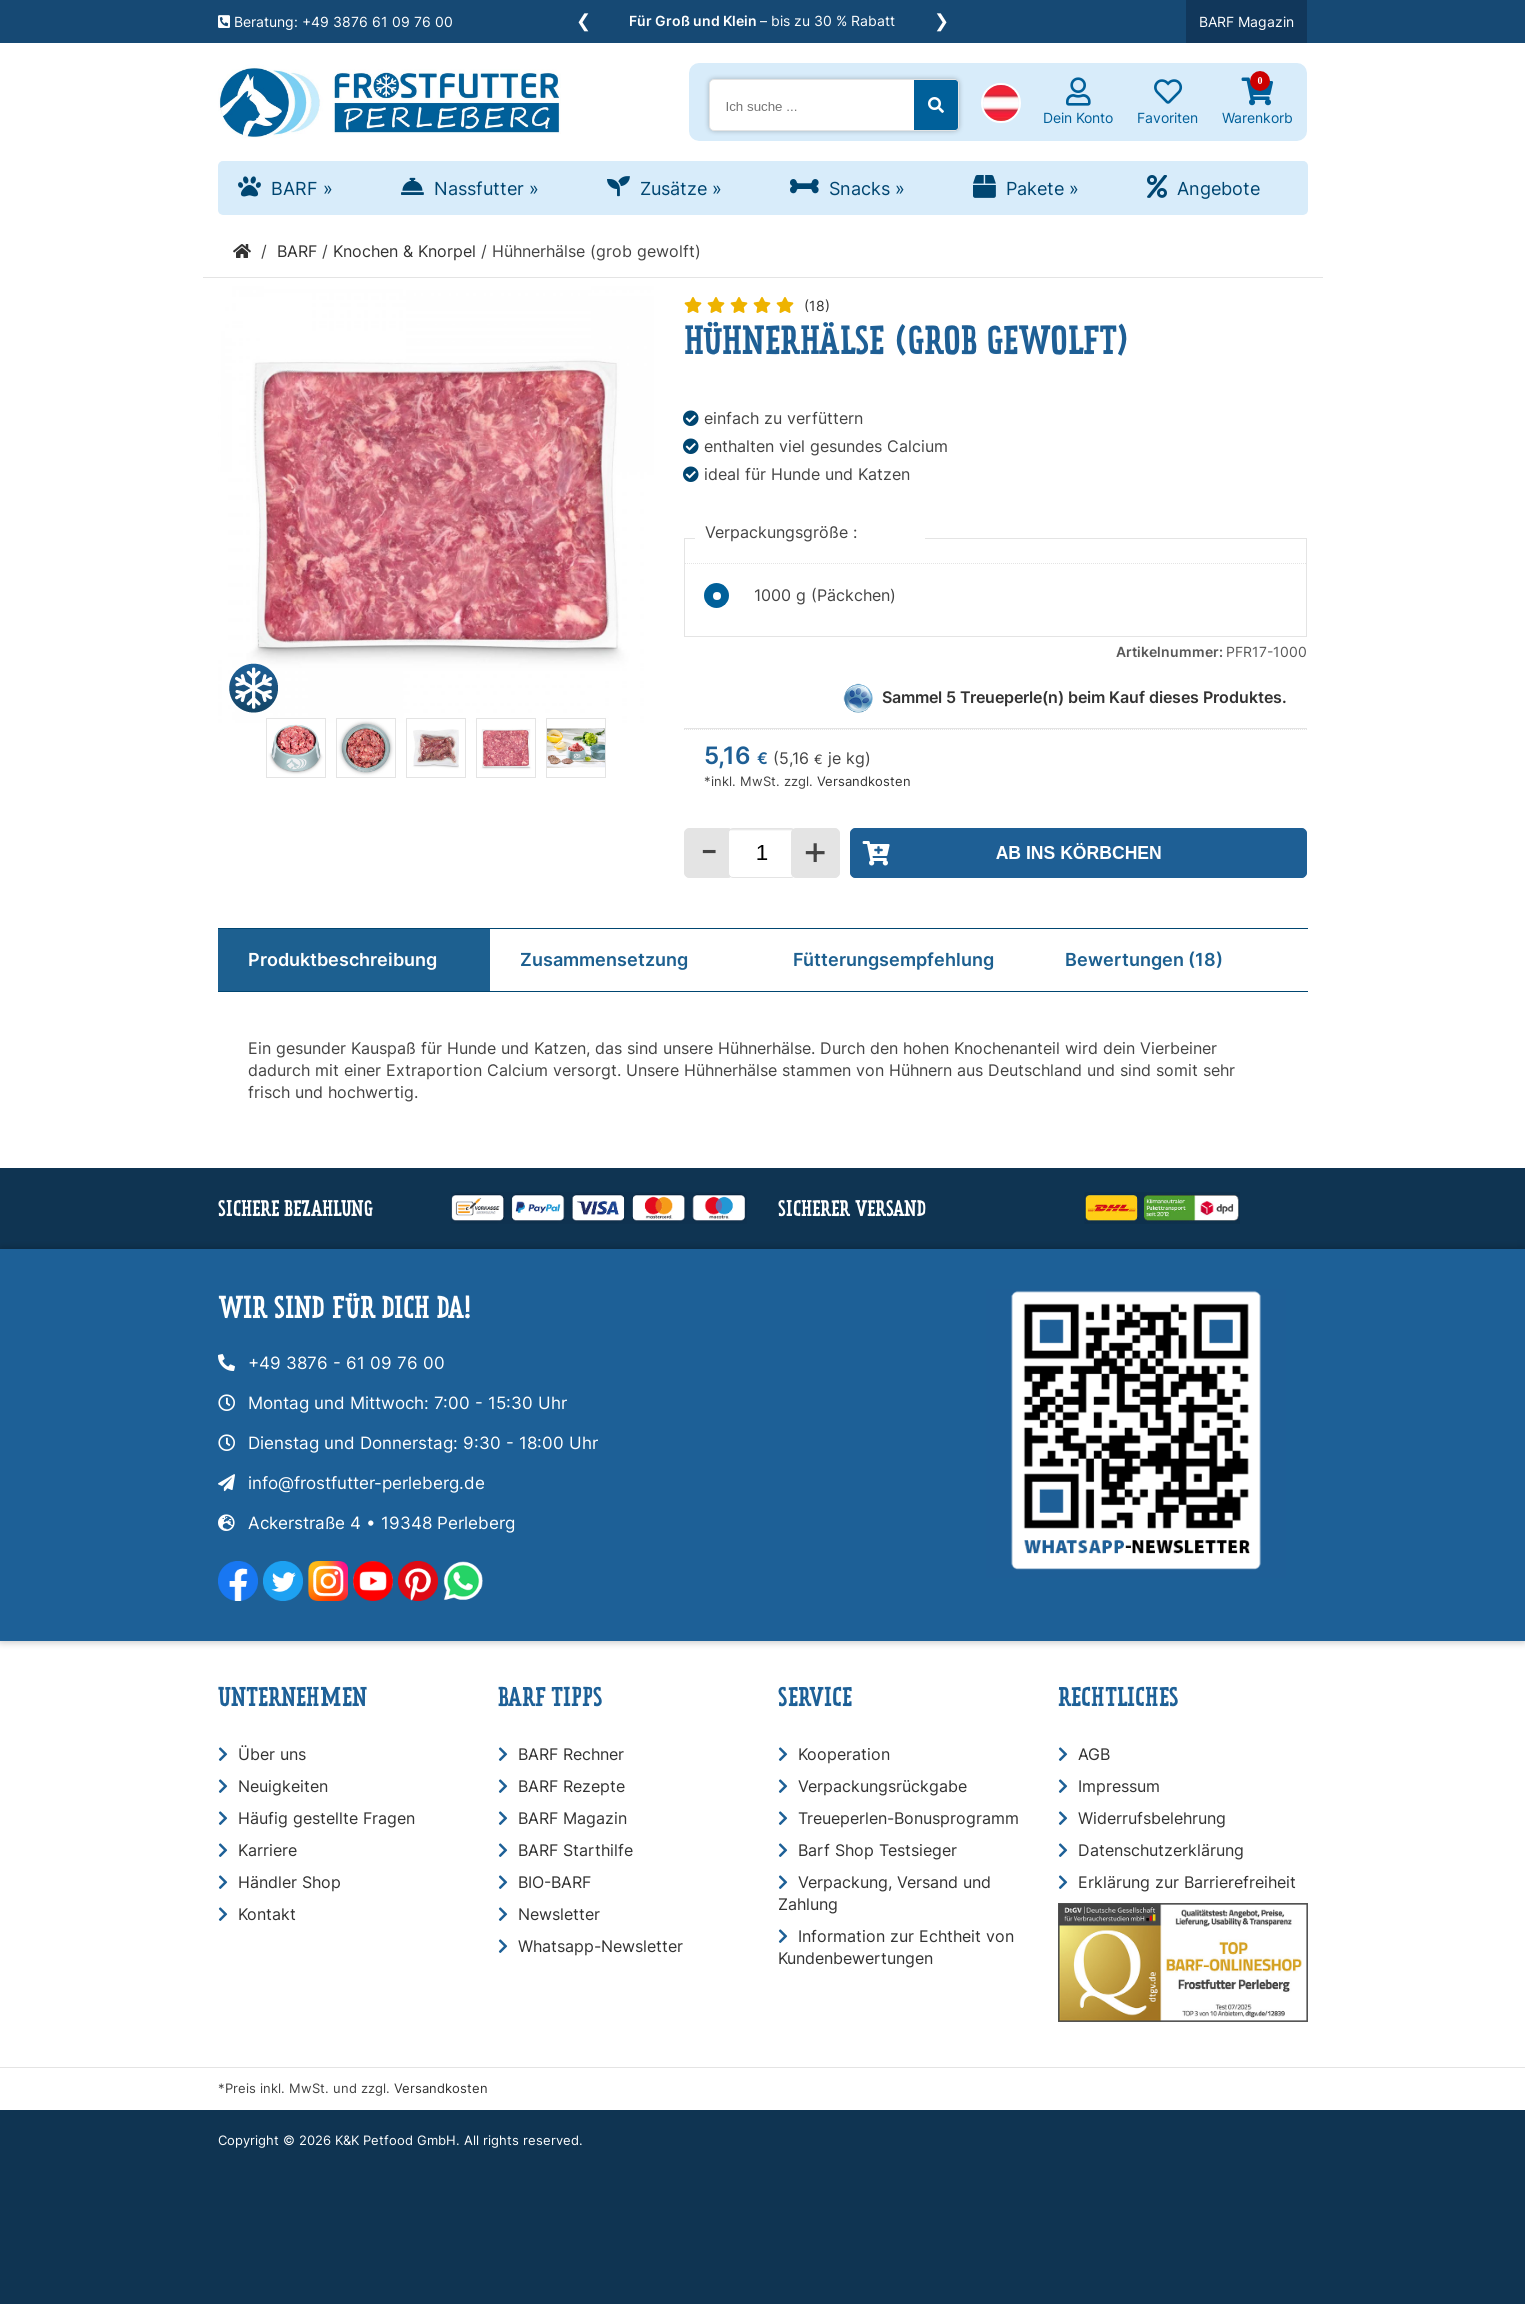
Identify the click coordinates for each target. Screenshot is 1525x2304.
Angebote (1218, 188)
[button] (1001, 105)
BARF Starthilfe (575, 1850)
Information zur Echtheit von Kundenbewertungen (896, 1947)
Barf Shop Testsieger (877, 1850)
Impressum (1119, 1786)
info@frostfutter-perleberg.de (366, 1483)
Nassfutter (486, 188)
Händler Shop (289, 1882)
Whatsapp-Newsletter (600, 1946)
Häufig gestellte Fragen (326, 1818)
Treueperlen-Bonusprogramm (908, 1818)
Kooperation (844, 1754)
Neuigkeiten (283, 1786)
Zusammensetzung (604, 959)
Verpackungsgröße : (783, 532)
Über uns (272, 1754)
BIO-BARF (554, 1882)
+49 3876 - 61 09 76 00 (346, 1363)
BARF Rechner (571, 1754)
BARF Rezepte (571, 1786)
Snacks (867, 188)
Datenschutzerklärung (1161, 1850)
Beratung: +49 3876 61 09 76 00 (335, 21)
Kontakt (267, 1914)
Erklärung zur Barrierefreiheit (1187, 1882)
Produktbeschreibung (342, 959)
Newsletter (559, 1914)
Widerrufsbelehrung (1152, 1818)
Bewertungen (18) (1144, 959)
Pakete (1042, 188)
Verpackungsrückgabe (882, 1786)
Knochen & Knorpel (404, 251)
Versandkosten (864, 781)
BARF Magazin (1246, 21)
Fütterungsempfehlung (893, 959)
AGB (1094, 1754)
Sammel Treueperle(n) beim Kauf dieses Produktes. (1084, 697)
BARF (302, 188)
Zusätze (681, 188)
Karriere (267, 1850)
